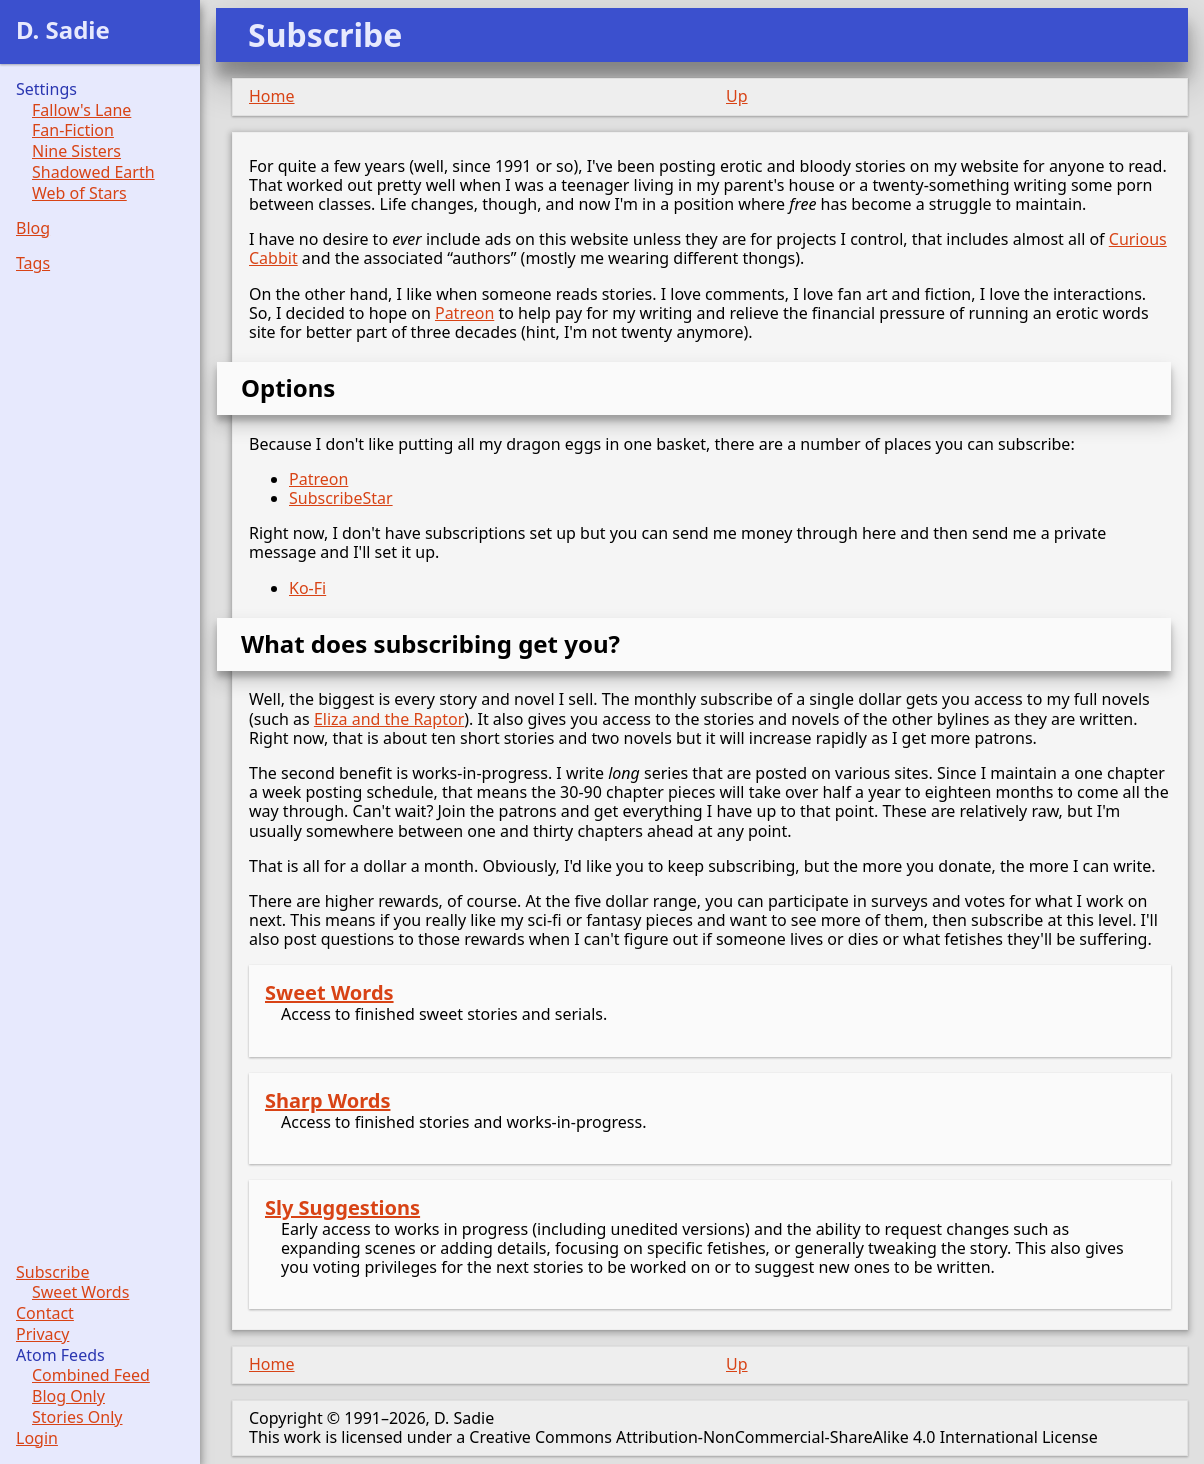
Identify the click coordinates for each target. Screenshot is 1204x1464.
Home (272, 96)
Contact (45, 1313)
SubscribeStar (341, 498)
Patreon (464, 313)
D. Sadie (63, 29)
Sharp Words (327, 1100)
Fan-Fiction (73, 130)
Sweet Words (329, 992)
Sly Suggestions (342, 1207)
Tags (33, 263)
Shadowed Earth (93, 172)
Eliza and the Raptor (389, 719)
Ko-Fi (307, 588)
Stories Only (77, 1417)
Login (37, 1438)
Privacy (42, 1334)
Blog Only (68, 1396)
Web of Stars (79, 193)
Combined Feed (91, 1375)
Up (737, 96)
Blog (33, 228)
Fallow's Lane (81, 110)
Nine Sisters (76, 151)
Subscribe (52, 1272)
